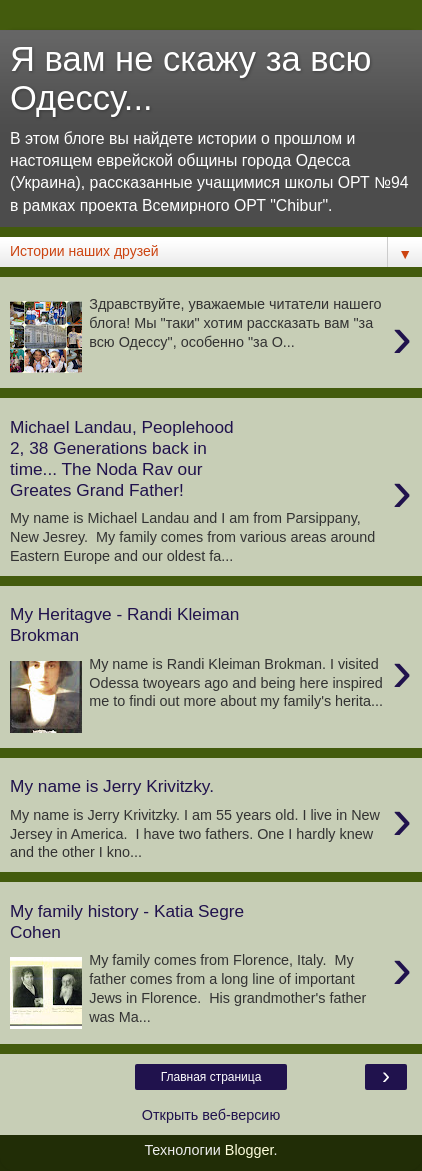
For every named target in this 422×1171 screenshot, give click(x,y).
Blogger (249, 1150)
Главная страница (211, 1077)
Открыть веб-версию (211, 1115)
